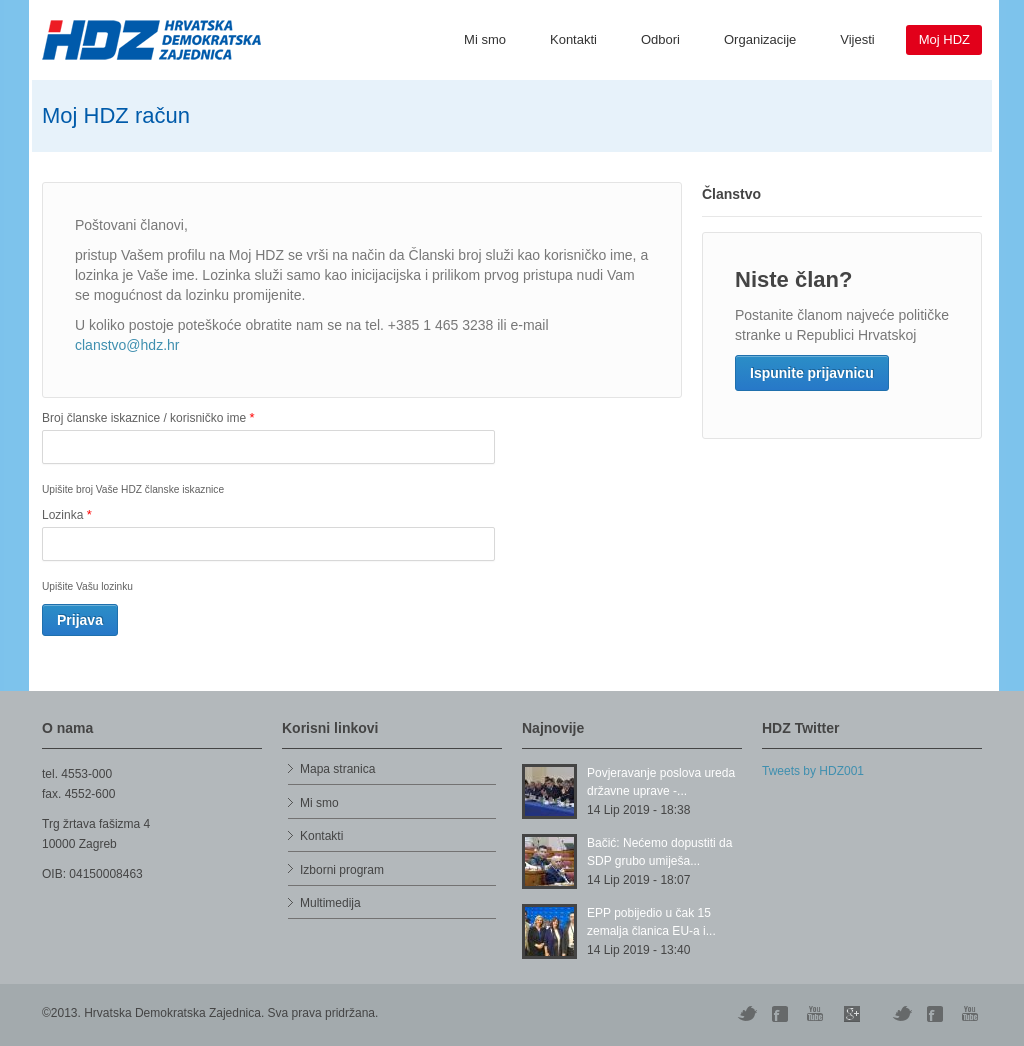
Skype (852, 1014)
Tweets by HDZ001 (813, 771)
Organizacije (760, 39)
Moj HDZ (944, 39)
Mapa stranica (337, 769)
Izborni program (342, 870)
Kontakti (573, 39)
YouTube (817, 1014)
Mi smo (485, 39)
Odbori (660, 39)
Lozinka (67, 514)
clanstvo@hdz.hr (127, 345)
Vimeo (902, 1014)
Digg (782, 1014)
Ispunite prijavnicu (812, 373)
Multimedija (330, 903)
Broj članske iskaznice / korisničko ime (148, 417)
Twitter (747, 1014)
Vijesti (857, 39)
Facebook (937, 1014)
